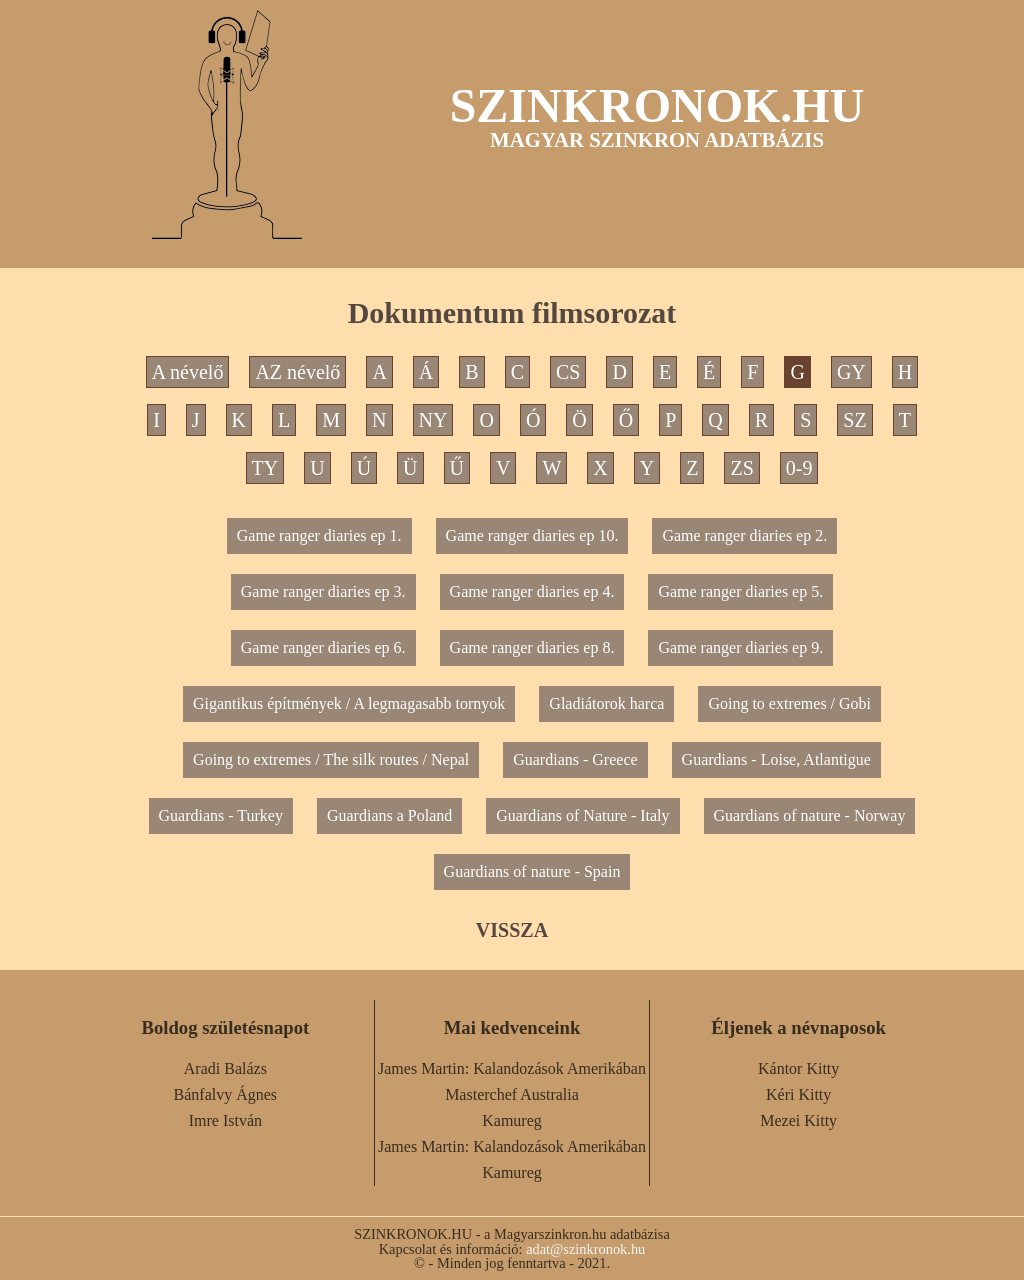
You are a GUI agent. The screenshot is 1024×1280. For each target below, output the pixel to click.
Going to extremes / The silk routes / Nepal (331, 759)
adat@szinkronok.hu (585, 1249)
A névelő (188, 372)
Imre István (225, 1120)
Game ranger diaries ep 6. (323, 647)
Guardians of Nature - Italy (582, 815)
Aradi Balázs (225, 1068)
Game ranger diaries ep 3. (323, 591)
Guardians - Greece (575, 759)
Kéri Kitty (798, 1094)
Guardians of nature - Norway (810, 815)
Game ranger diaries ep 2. (744, 535)
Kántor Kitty (798, 1068)
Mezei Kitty (798, 1120)
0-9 (799, 468)
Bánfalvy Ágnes (226, 1094)
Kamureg (512, 1120)
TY (265, 468)
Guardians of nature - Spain (532, 871)
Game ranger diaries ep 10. (532, 535)
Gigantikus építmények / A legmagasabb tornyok (349, 703)
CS (568, 372)
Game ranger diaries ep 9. (740, 647)
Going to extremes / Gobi (789, 703)
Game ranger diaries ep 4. (532, 591)
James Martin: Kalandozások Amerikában (512, 1068)
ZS (741, 468)
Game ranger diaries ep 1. (319, 535)
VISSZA (512, 930)
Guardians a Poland (389, 815)
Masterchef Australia (512, 1094)
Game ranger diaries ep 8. (532, 647)
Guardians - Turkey (221, 815)
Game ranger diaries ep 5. (740, 591)
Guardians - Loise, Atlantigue (776, 759)
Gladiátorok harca (606, 703)
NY (433, 420)
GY (851, 372)
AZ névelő (297, 372)
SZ (854, 420)
